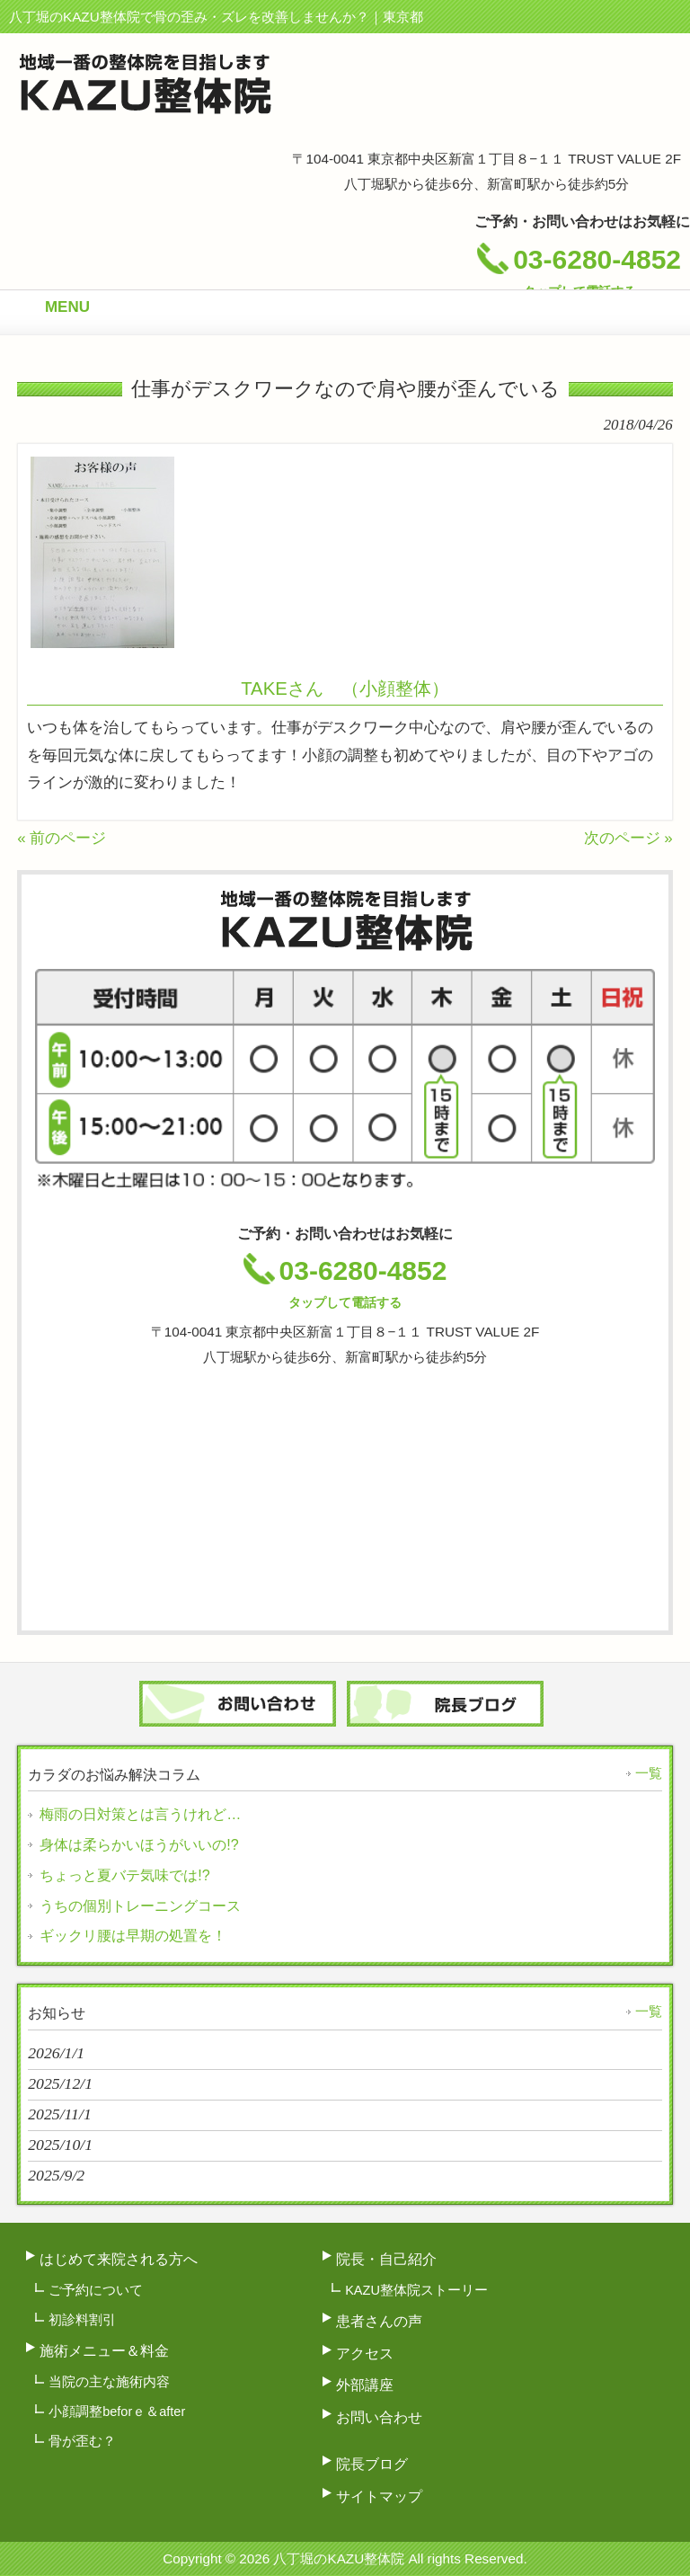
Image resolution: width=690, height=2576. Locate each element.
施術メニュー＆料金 (104, 2350)
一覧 (648, 1773)
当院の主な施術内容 (109, 2382)
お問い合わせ (379, 2417)
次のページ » (628, 838)
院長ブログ (372, 2464)
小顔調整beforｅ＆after (117, 2411)
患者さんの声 (379, 2321)
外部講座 (365, 2384)
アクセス (365, 2353)
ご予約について (96, 2290)
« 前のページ (61, 838)
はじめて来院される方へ (119, 2259)
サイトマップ (379, 2496)
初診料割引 (82, 2320)
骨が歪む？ (82, 2441)
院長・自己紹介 (386, 2259)
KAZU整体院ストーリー (416, 2290)
